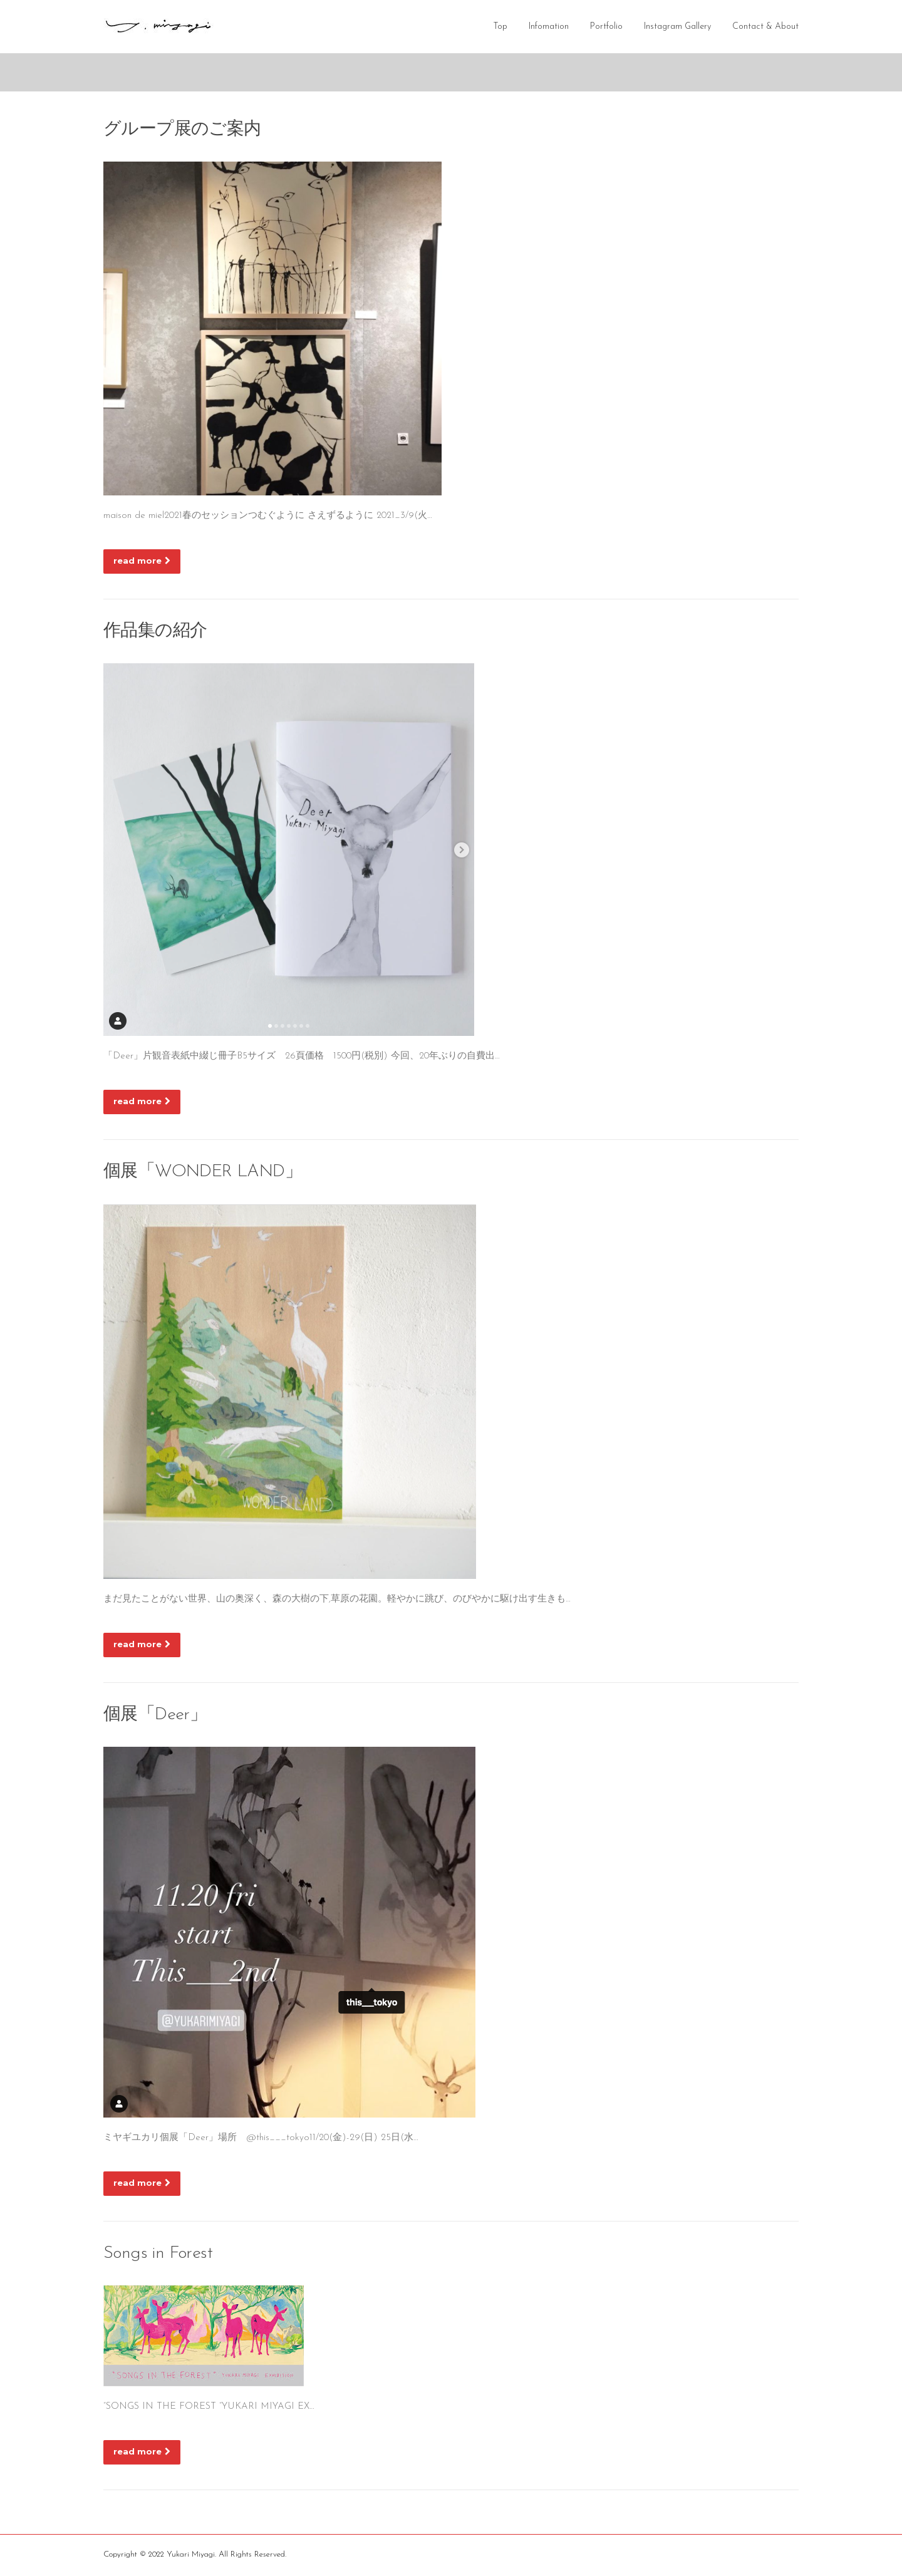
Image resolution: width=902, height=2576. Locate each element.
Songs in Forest (157, 2254)
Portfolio (606, 26)
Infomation (549, 26)
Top (500, 26)
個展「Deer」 (155, 1716)
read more (141, 562)
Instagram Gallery (677, 26)
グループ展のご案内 (182, 131)
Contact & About (765, 26)
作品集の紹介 (155, 632)
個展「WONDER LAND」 (202, 1173)
